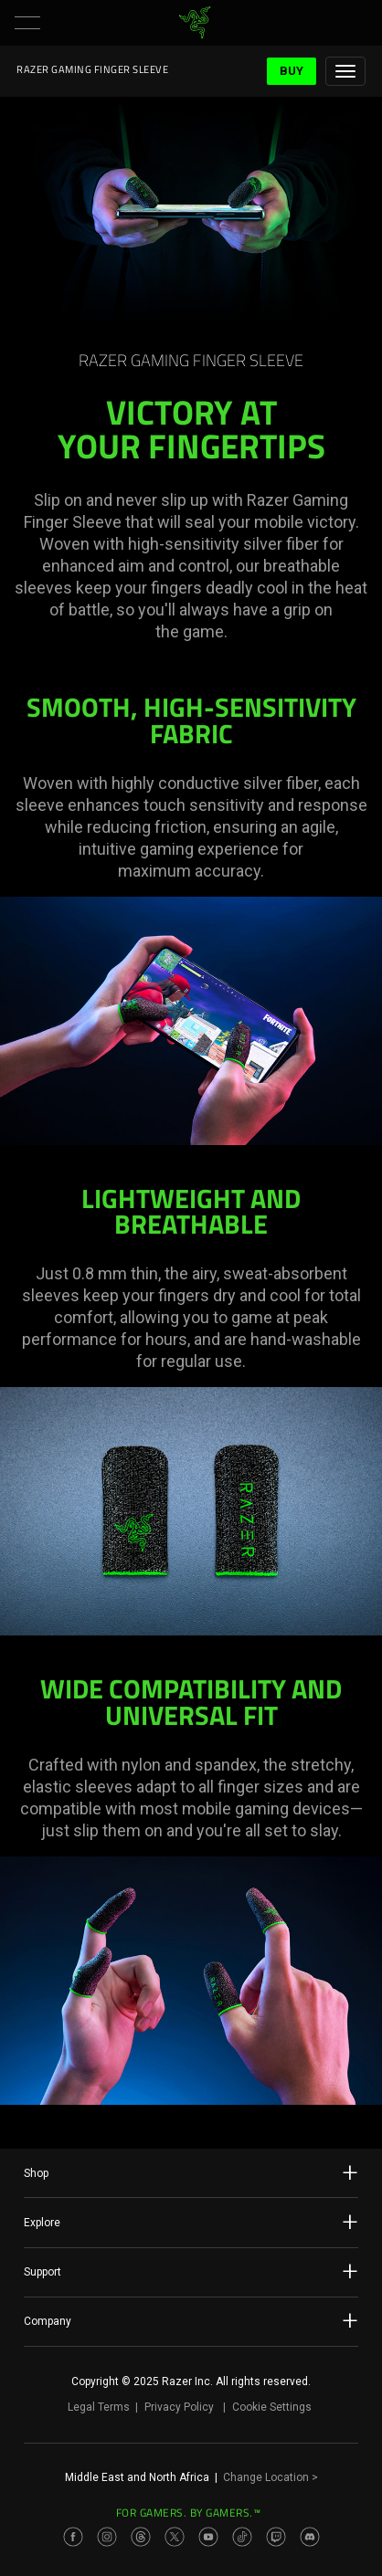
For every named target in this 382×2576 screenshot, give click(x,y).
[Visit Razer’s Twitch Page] (276, 2537)
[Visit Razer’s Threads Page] (140, 2537)
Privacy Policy (179, 2407)
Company (191, 2320)
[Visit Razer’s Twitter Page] (174, 2537)
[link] (195, 23)
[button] (27, 23)
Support (191, 2271)
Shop (191, 2172)
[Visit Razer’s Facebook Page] (73, 2537)
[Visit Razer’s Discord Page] (309, 2537)
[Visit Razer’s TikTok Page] (242, 2537)
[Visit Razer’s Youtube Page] (208, 2537)
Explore (191, 2221)
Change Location (270, 2477)
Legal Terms (99, 2407)
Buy (291, 71)
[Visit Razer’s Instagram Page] (106, 2537)
